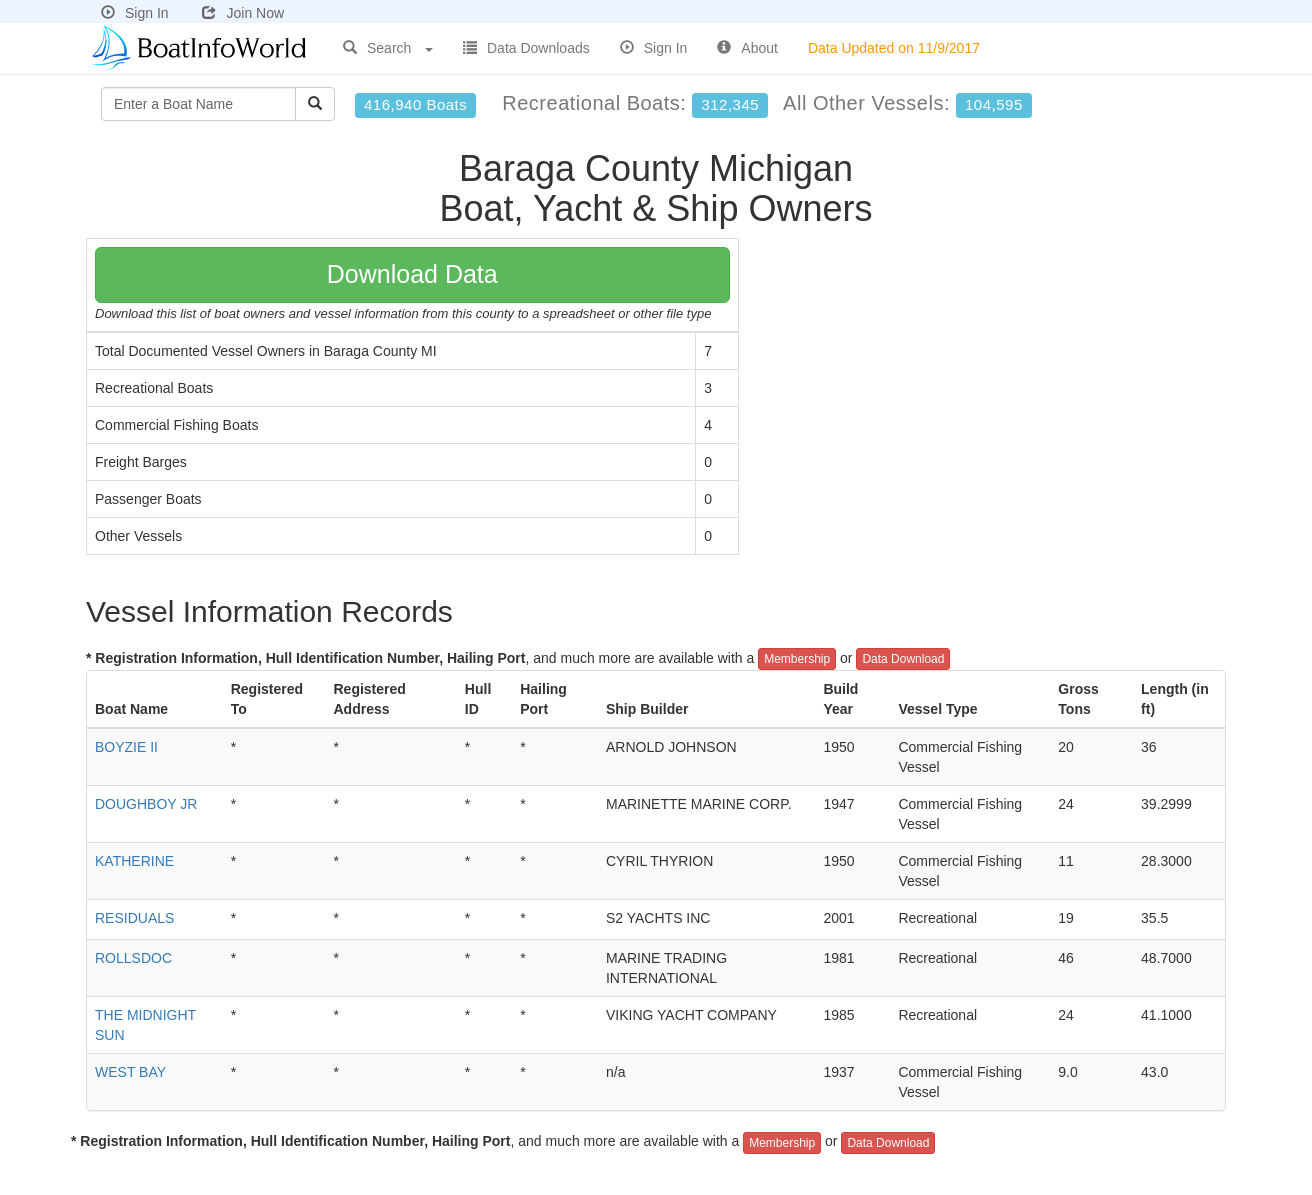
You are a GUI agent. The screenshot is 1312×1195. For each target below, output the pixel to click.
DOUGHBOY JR (146, 804)
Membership (797, 659)
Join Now (243, 13)
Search (388, 48)
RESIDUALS (134, 918)
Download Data (412, 274)
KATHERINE (134, 861)
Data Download (903, 659)
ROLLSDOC (133, 958)
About (747, 48)
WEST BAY (130, 1072)
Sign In (135, 13)
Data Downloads (526, 48)
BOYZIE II (126, 747)
